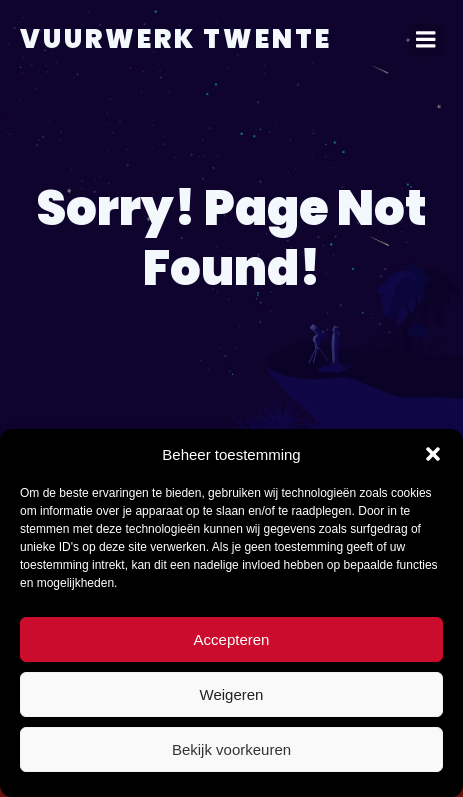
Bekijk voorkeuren (231, 749)
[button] (433, 454)
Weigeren (232, 694)
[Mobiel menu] (426, 40)
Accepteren (232, 639)
